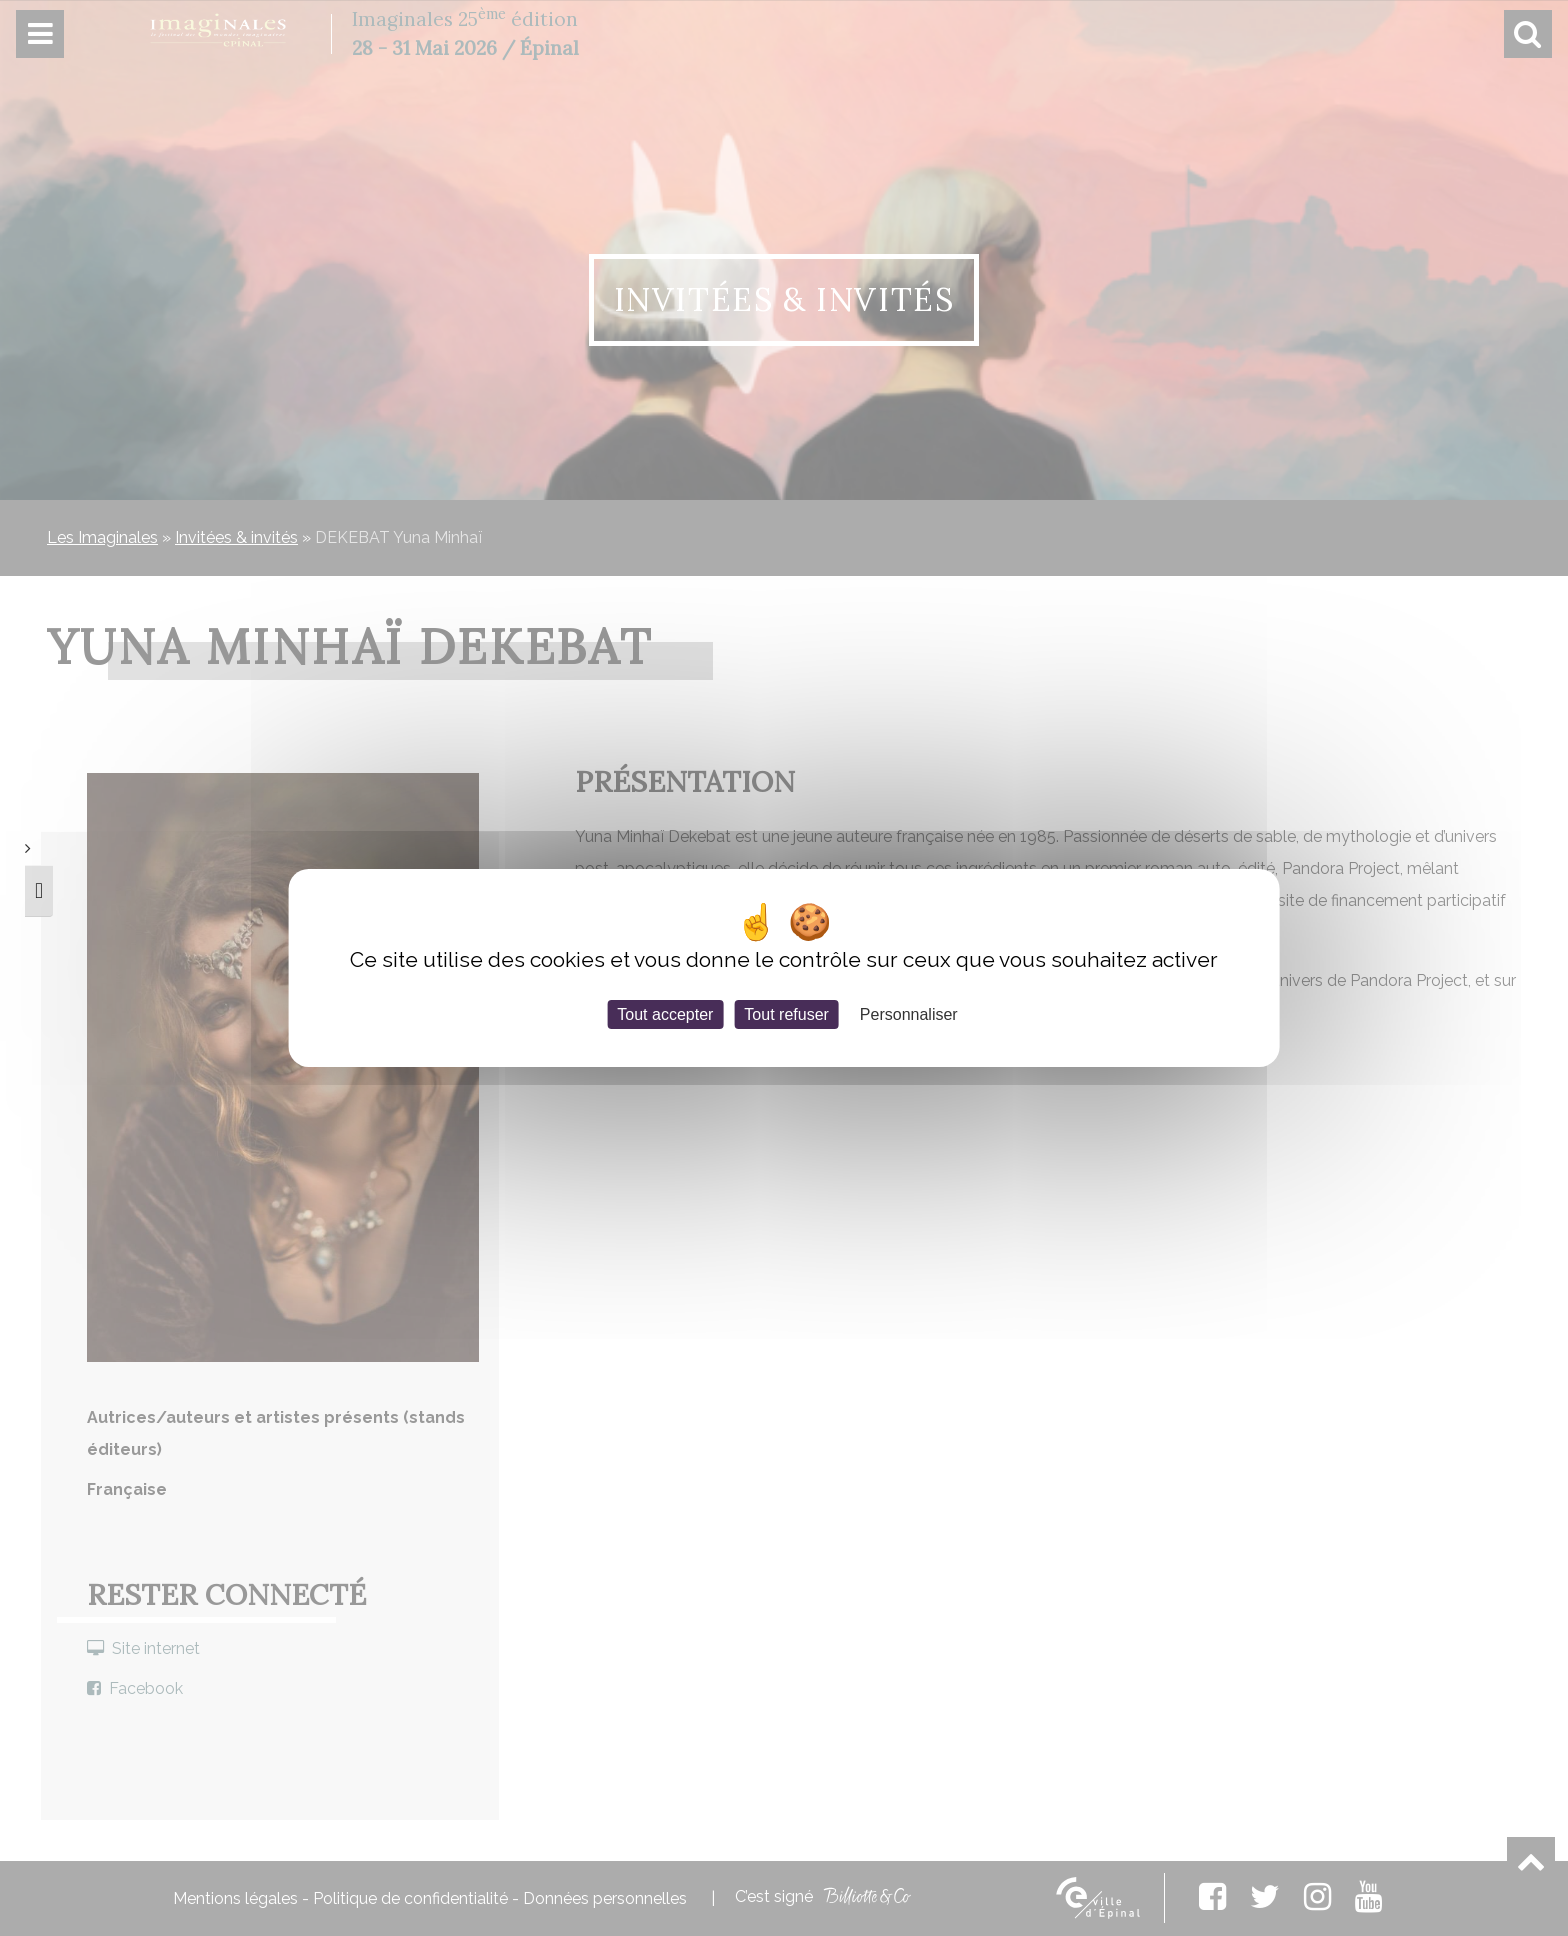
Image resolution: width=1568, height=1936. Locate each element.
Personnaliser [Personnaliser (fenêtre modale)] (909, 1014)
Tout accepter (665, 1014)
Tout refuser (786, 1014)
